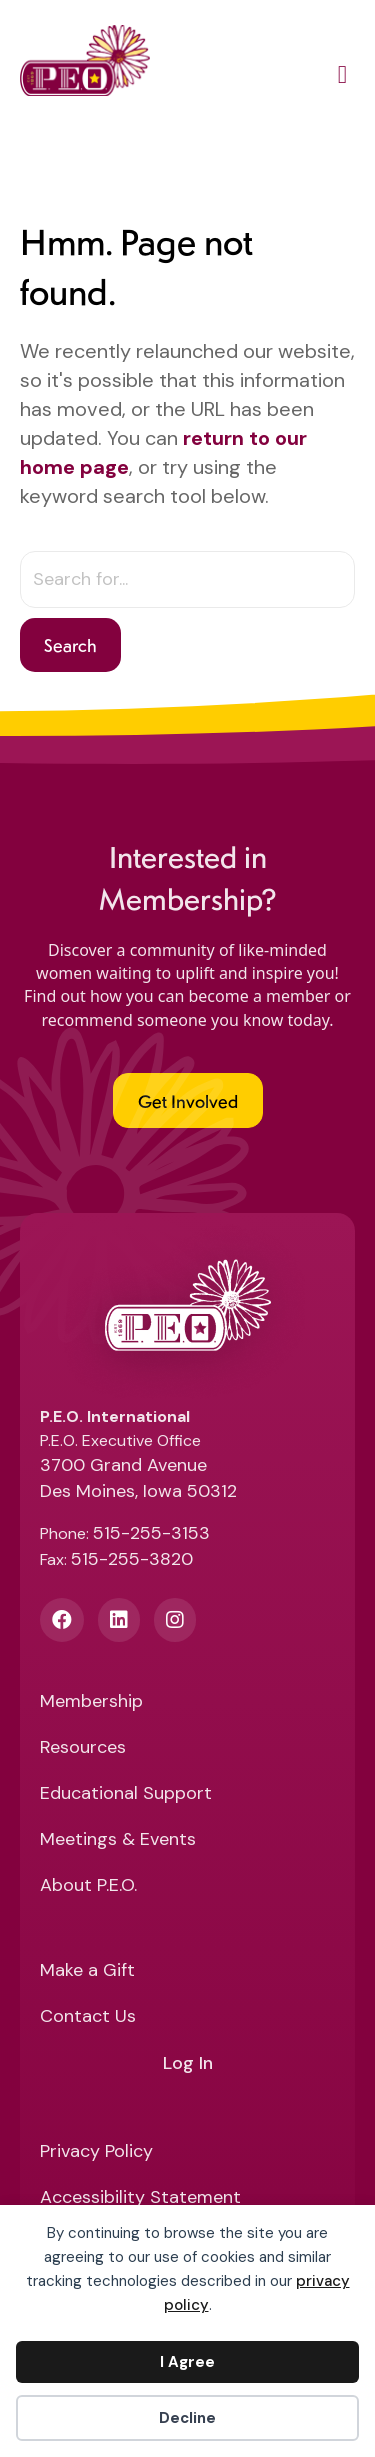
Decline (187, 2418)
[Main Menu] (342, 78)
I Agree (187, 2362)
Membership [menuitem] (91, 1702)
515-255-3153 (151, 1533)
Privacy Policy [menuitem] (96, 2152)
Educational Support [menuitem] (126, 1794)
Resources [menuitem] (83, 1748)
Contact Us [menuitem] (88, 2017)
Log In (188, 2064)
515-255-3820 (132, 1559)
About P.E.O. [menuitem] (88, 1886)
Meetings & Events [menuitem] (118, 1840)
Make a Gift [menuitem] (87, 1971)
